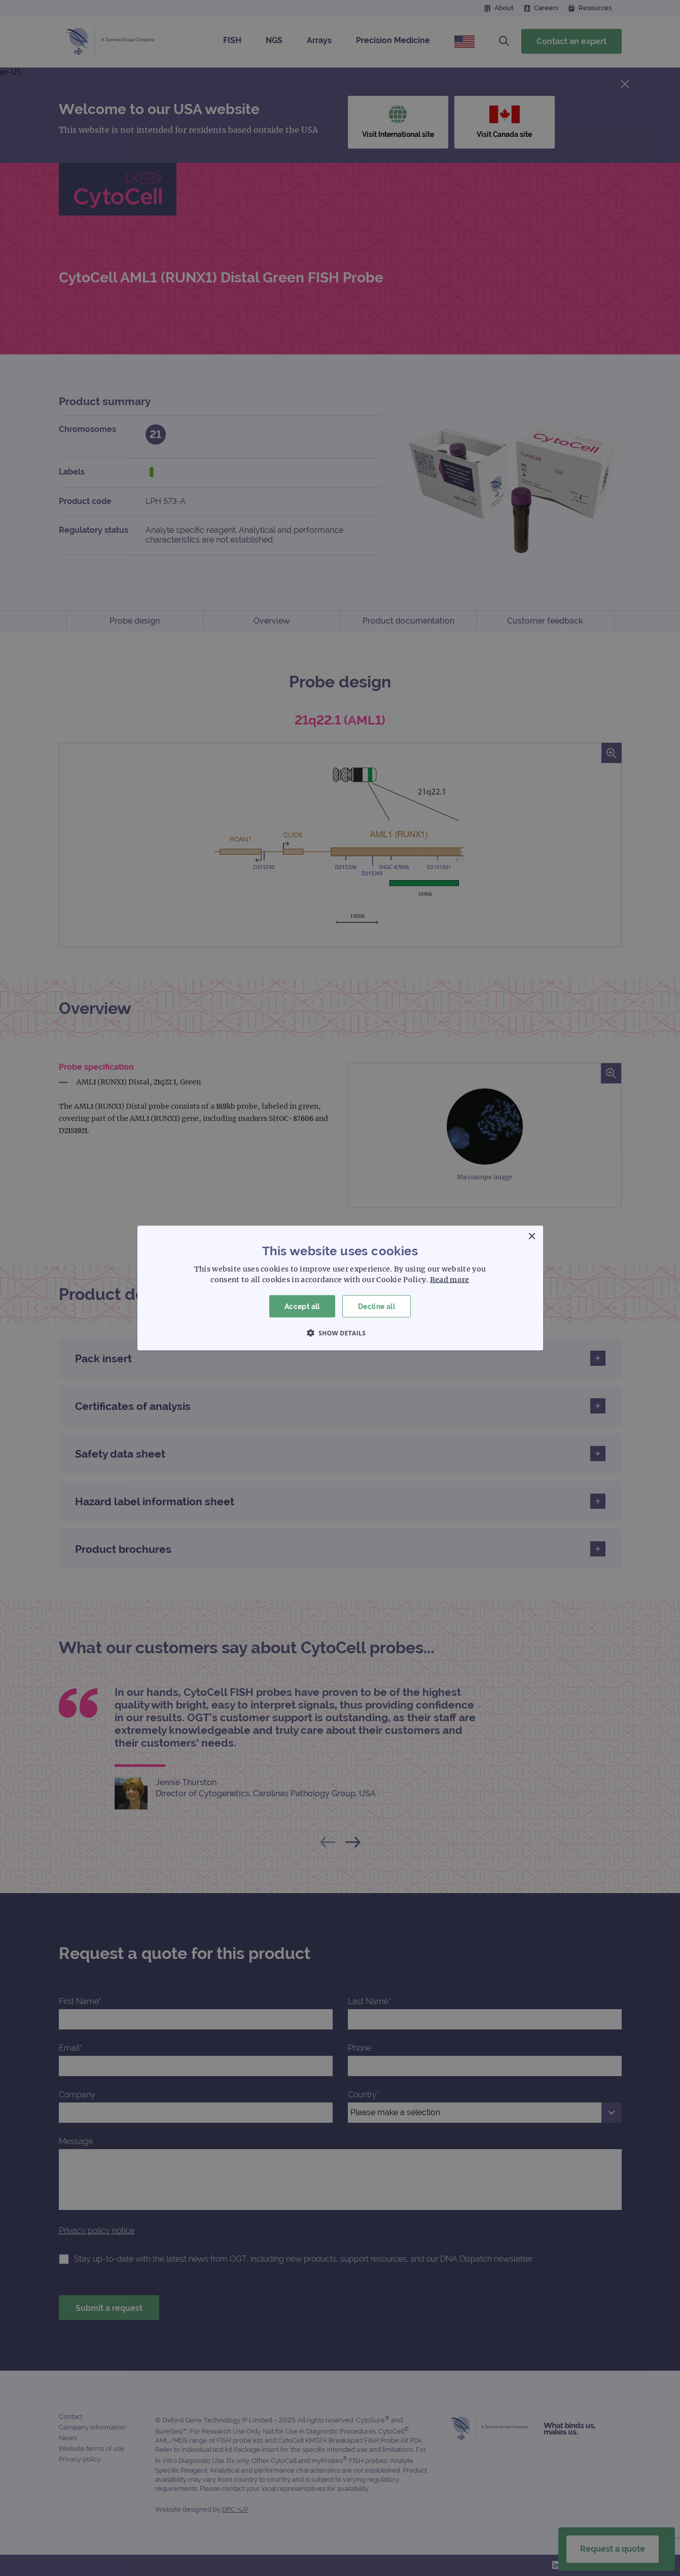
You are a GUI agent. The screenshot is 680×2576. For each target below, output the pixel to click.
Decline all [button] (376, 1306)
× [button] (531, 1236)
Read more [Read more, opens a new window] (450, 1279)
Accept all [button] (302, 1306)
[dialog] (340, 1288)
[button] (340, 1333)
